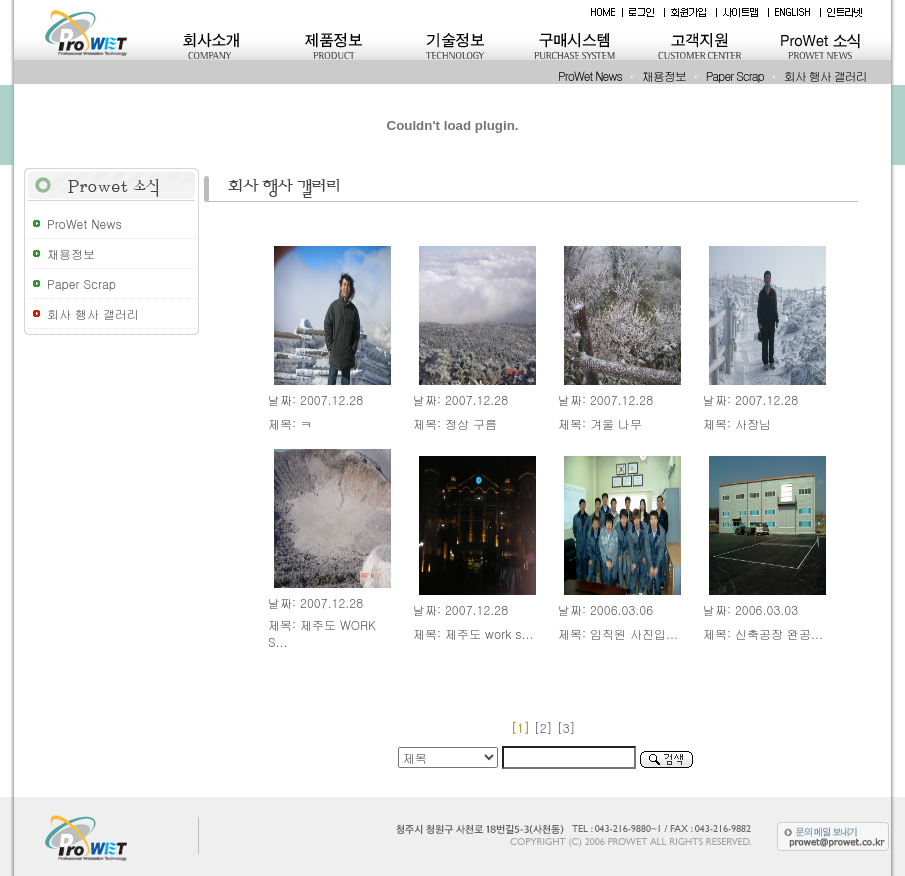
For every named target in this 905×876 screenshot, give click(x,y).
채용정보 (664, 75)
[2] (543, 727)
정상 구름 (471, 423)
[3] (568, 727)
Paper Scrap (735, 75)
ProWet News (590, 75)
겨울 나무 (616, 423)
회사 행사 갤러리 (825, 75)
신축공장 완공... (779, 633)
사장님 (753, 423)
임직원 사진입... (634, 633)
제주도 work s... (489, 633)
